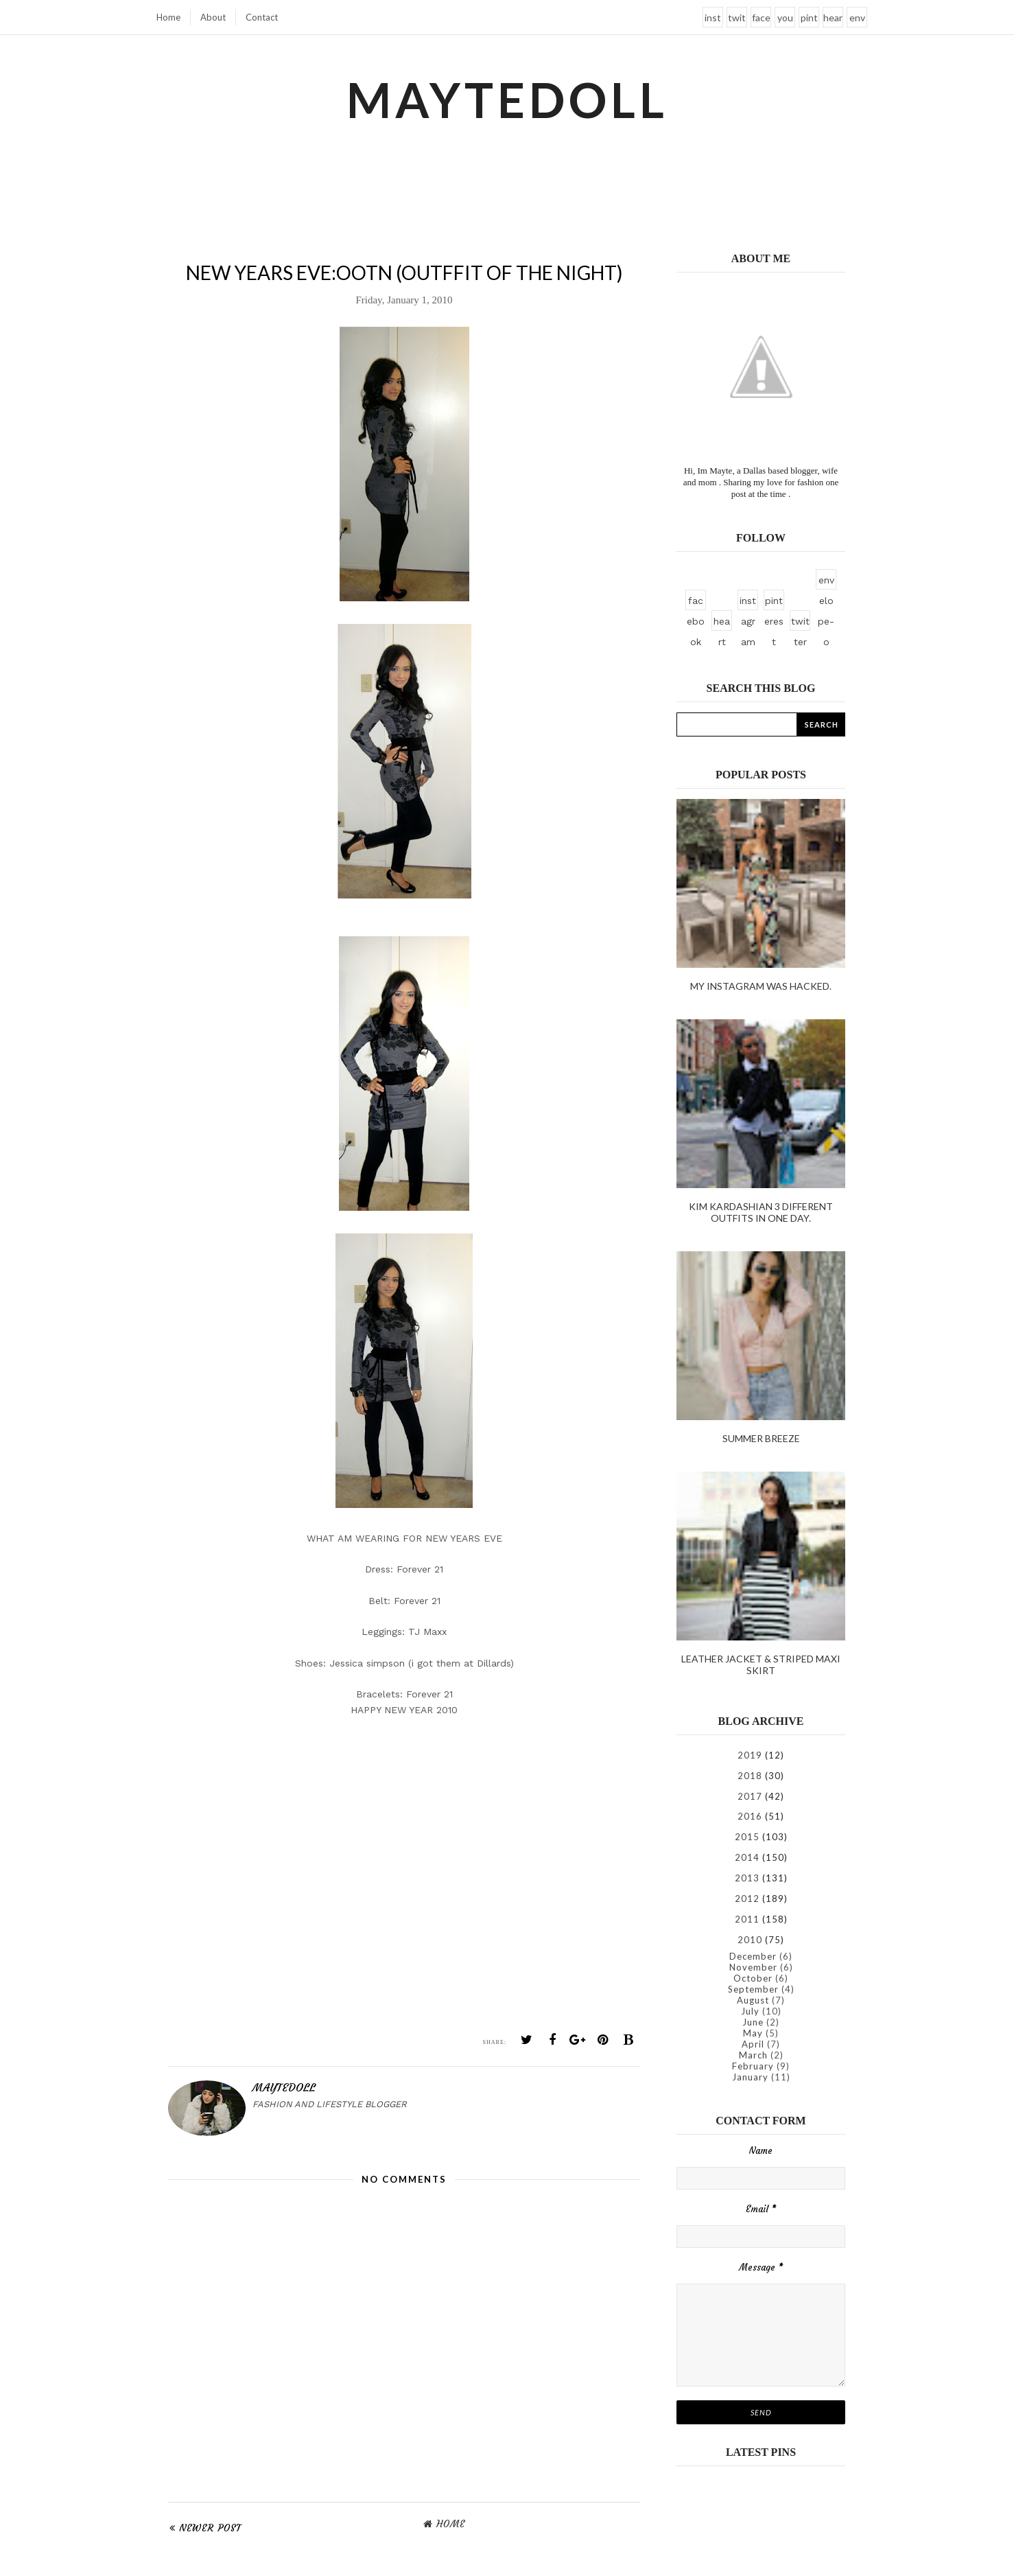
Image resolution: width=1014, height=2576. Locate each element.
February (753, 2066)
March (753, 2055)
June (753, 2022)
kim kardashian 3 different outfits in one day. (761, 1212)
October (753, 1978)
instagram (713, 19)
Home (168, 17)
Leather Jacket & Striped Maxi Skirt (760, 1664)
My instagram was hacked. (761, 986)
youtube (785, 19)
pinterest (808, 19)
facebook (761, 19)
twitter (737, 19)
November (753, 1967)
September (753, 1989)
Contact (262, 17)
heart (832, 19)
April (753, 2044)
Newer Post (210, 2528)
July (750, 2011)
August (753, 2000)
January (750, 2077)
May (753, 2033)
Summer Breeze (761, 1438)
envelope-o (857, 19)
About (213, 17)
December (753, 1956)
